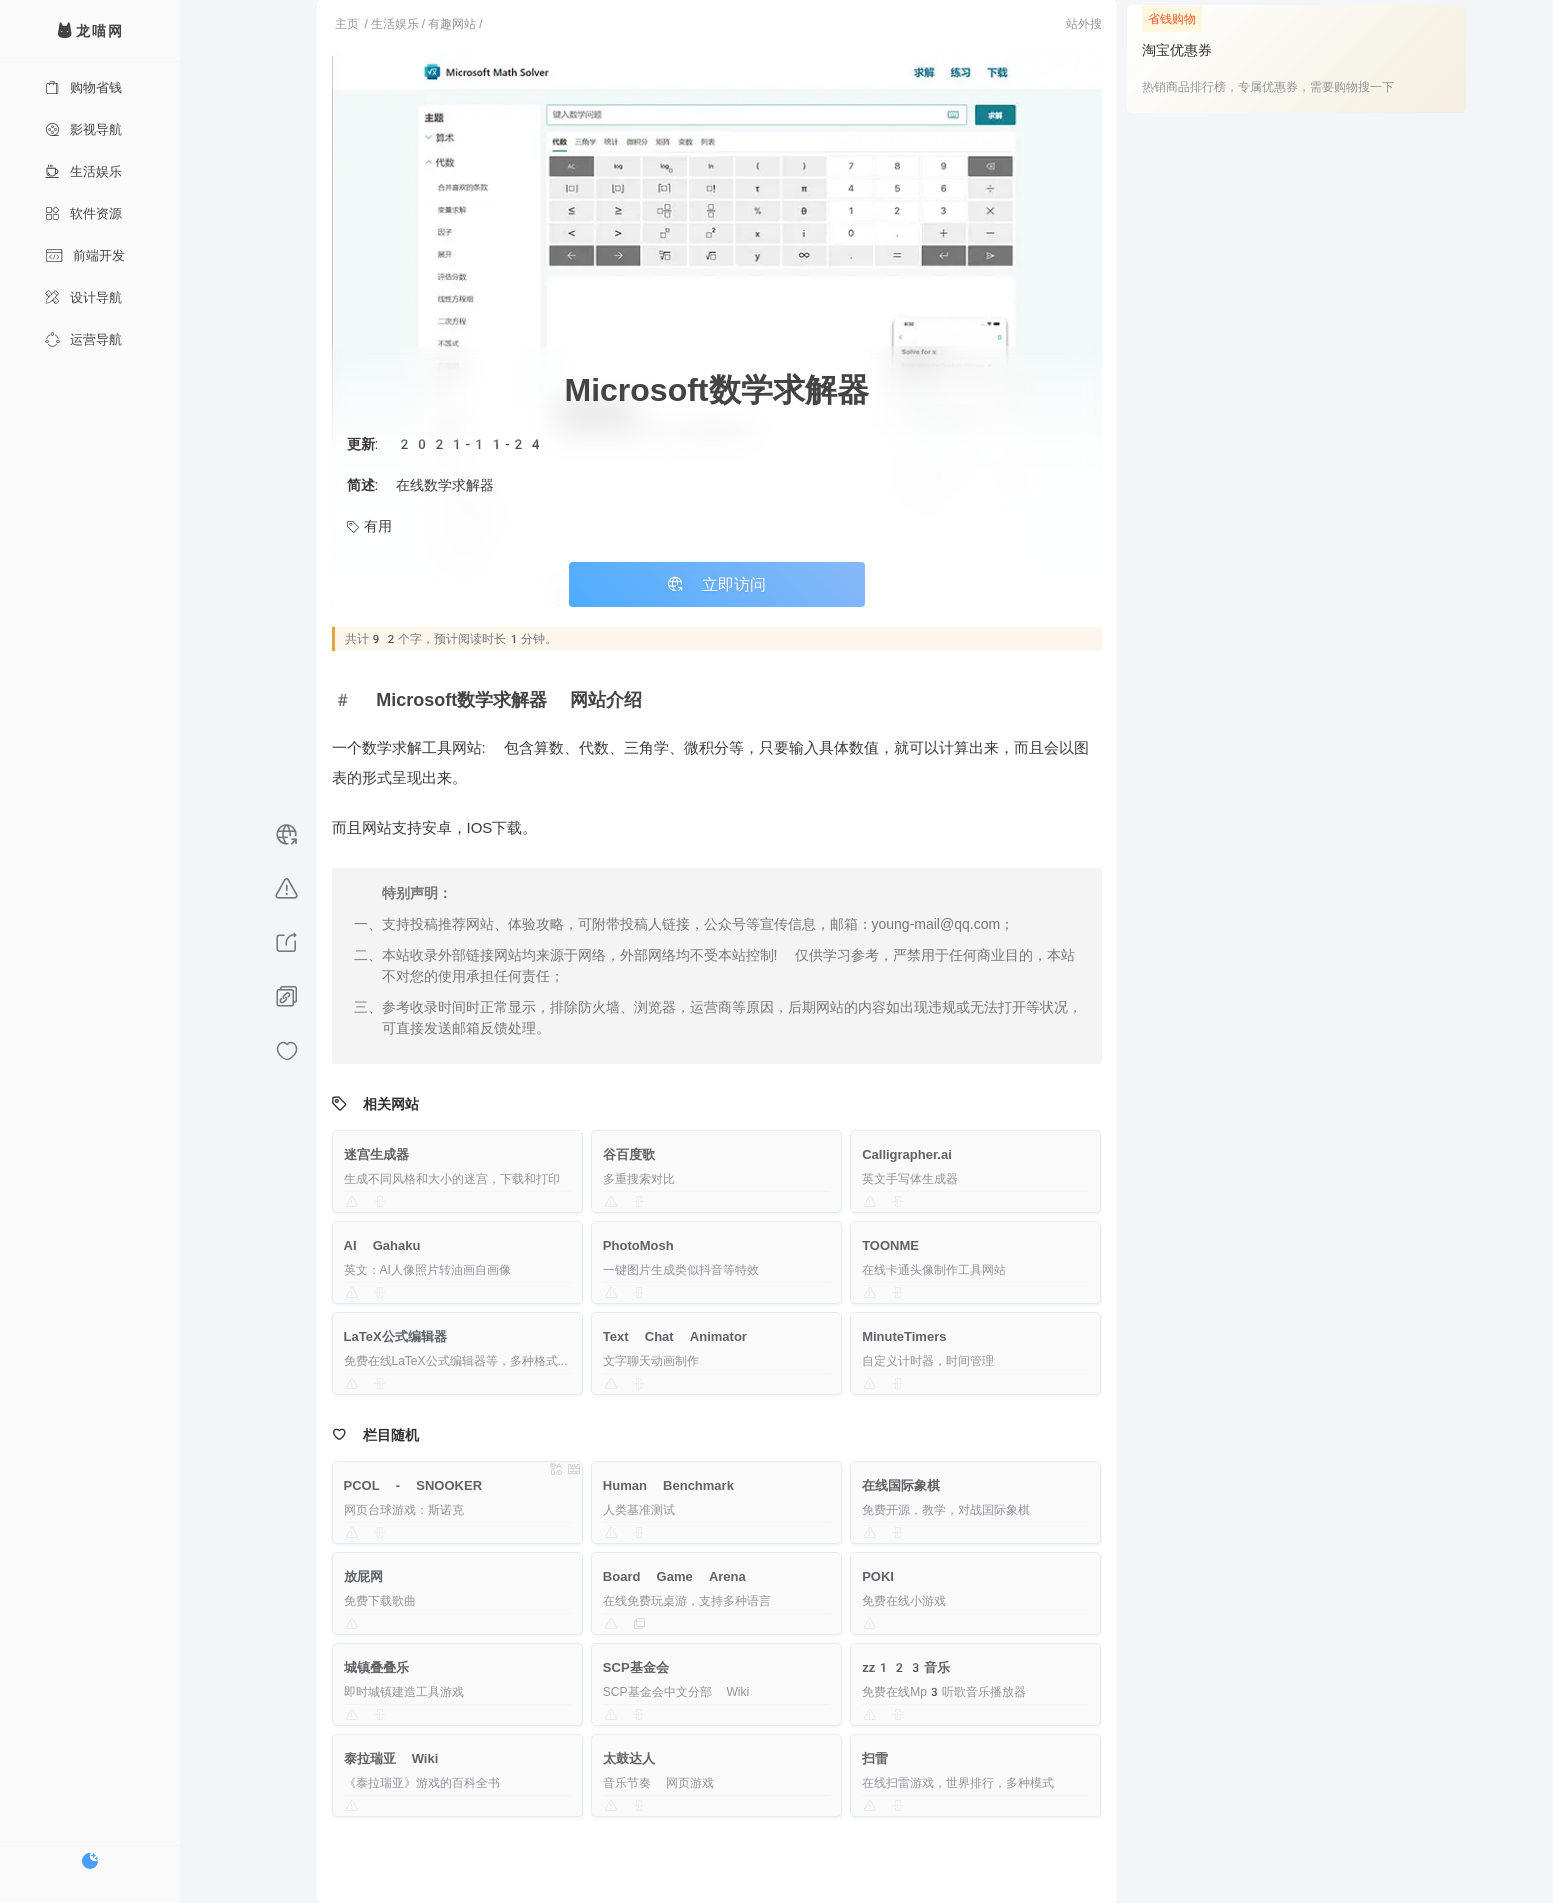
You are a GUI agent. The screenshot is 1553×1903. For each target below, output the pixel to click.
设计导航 (83, 297)
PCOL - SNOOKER (413, 1485)
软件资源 (83, 213)
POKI (878, 1576)
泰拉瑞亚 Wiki (391, 1758)
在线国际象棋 (901, 1485)
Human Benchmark (668, 1485)
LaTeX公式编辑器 (395, 1336)
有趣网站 (452, 24)
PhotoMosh (638, 1245)
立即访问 (717, 584)
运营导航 (83, 339)
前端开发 (85, 255)
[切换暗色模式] (90, 1861)
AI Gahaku (382, 1245)
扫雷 (875, 1758)
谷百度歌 (629, 1154)
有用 (369, 526)
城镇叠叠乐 (376, 1667)
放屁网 (363, 1576)
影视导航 (83, 129)
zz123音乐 (906, 1667)
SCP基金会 (636, 1667)
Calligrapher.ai (907, 1154)
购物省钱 (83, 87)
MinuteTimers (904, 1336)
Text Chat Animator (675, 1336)
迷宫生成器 (376, 1154)
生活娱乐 (83, 171)
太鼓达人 (629, 1758)
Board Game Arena (674, 1576)
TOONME (890, 1245)
